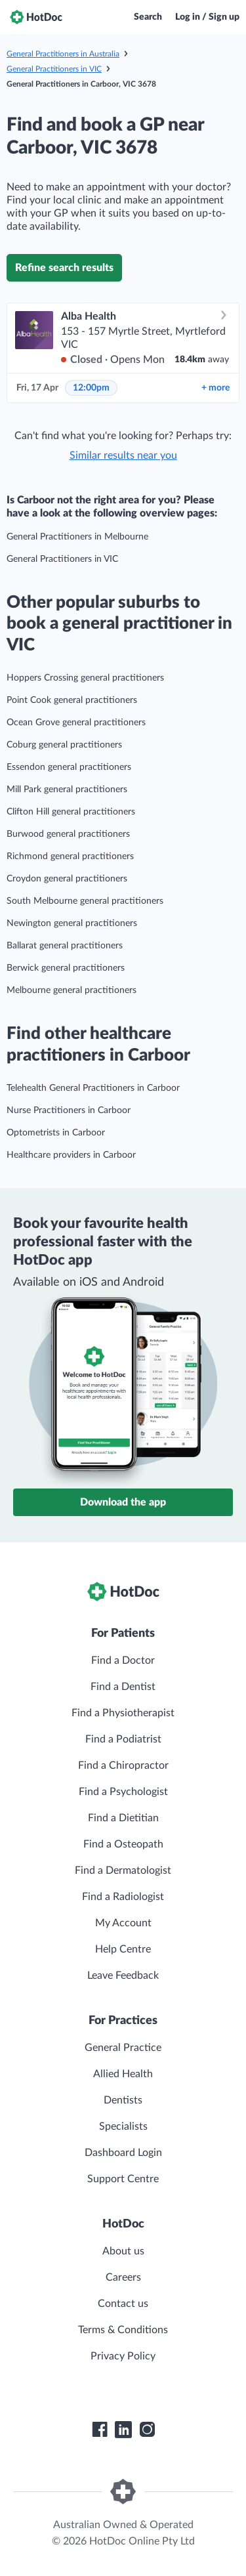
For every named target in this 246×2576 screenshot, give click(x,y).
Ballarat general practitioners (65, 945)
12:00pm (91, 387)
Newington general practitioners (72, 923)
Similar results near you (123, 455)
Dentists (123, 2100)
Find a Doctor (123, 1660)
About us (123, 2251)
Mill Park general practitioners (67, 789)
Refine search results (64, 268)
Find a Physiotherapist (123, 1713)
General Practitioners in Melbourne (77, 536)
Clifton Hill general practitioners (71, 811)
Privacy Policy (123, 2356)
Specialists (123, 2126)
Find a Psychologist (123, 1791)
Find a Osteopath (123, 1844)
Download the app (123, 1502)
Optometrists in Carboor (56, 1132)
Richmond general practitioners (70, 856)
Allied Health (123, 2074)
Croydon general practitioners (67, 878)
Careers (123, 2277)
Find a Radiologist (123, 1896)
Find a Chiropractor (123, 1765)
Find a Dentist (123, 1686)
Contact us (123, 2303)
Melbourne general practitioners (71, 990)
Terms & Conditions (123, 2330)
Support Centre (123, 2179)
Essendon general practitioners (69, 767)
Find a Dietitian (123, 1818)
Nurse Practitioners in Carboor (69, 1110)
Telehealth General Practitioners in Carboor (93, 1088)
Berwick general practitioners (66, 968)
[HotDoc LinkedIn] (123, 2429)
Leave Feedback (123, 1975)
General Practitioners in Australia (63, 54)
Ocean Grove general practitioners (76, 722)
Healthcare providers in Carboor (71, 1155)
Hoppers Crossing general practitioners (85, 678)
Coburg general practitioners (64, 745)
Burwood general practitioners (68, 834)
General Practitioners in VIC (54, 69)
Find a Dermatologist (123, 1870)
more (215, 387)
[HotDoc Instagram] (147, 2429)
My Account (123, 1923)
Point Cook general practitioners (72, 700)
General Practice (123, 2047)
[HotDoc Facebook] (100, 2429)
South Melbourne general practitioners (85, 901)
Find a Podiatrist (123, 1739)
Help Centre (123, 1949)
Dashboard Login (123, 2152)
